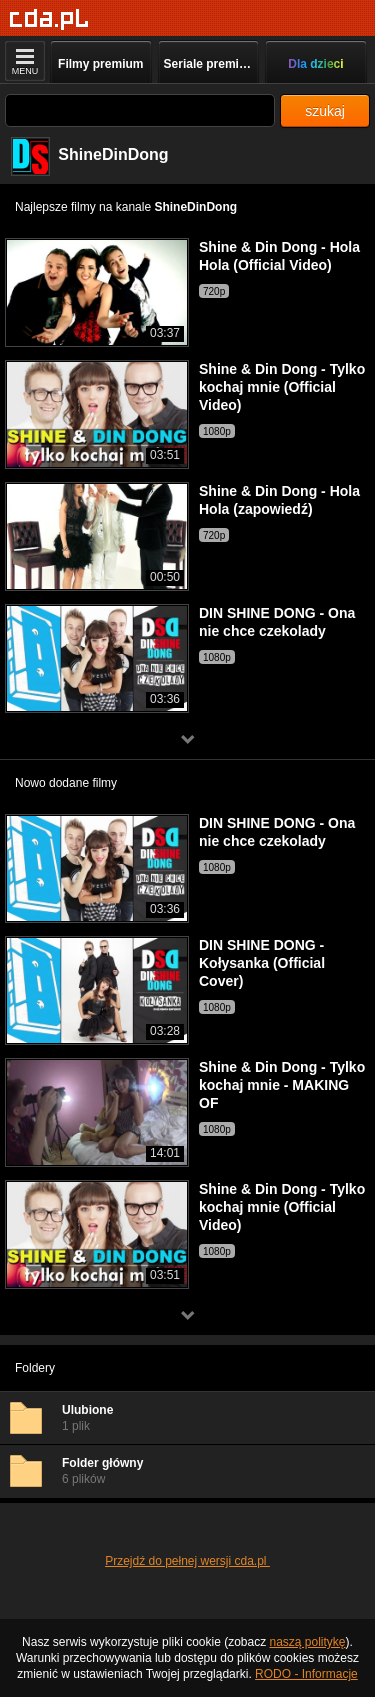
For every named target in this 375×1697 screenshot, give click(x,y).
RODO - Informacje (306, 1674)
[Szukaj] (140, 110)
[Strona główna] (49, 19)
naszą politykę (308, 1642)
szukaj (325, 111)
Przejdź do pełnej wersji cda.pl (187, 1561)
